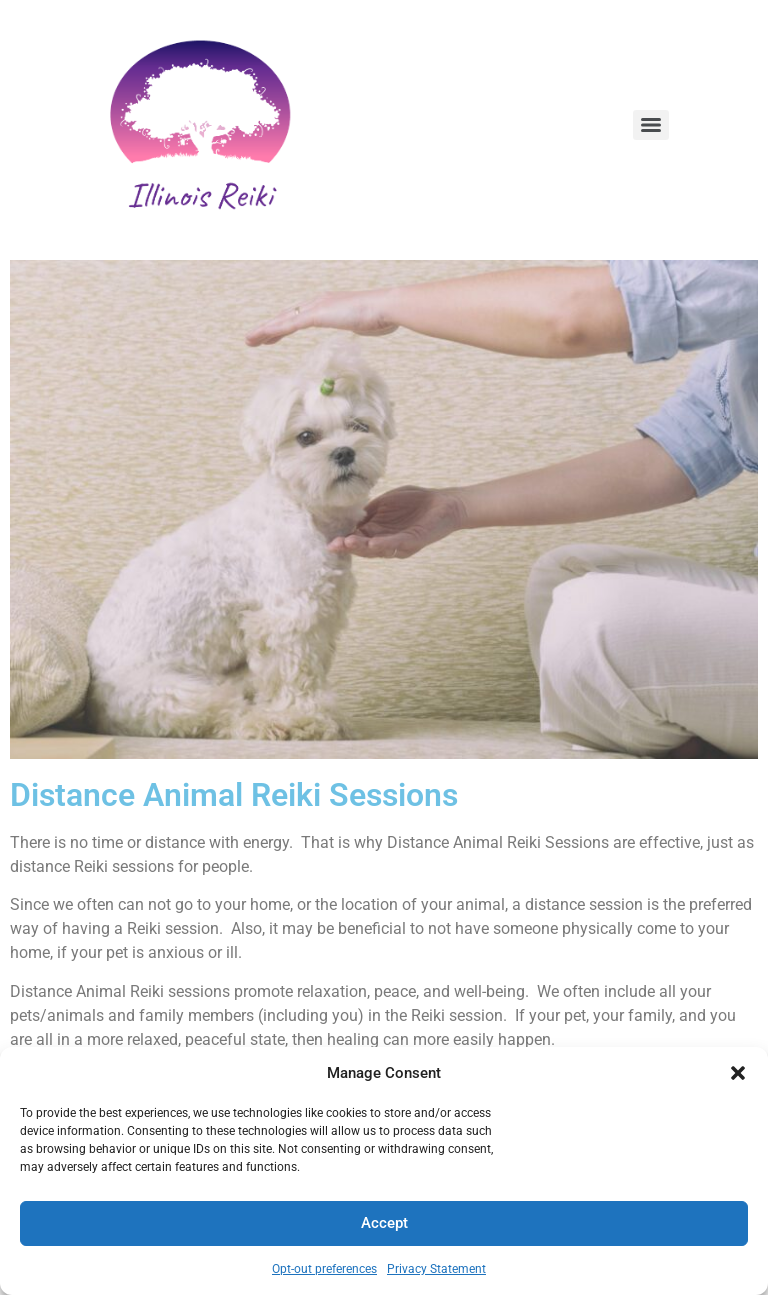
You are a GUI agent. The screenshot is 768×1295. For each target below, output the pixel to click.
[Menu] (651, 125)
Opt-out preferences (324, 1269)
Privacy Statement (436, 1269)
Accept (384, 1224)
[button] (738, 1073)
